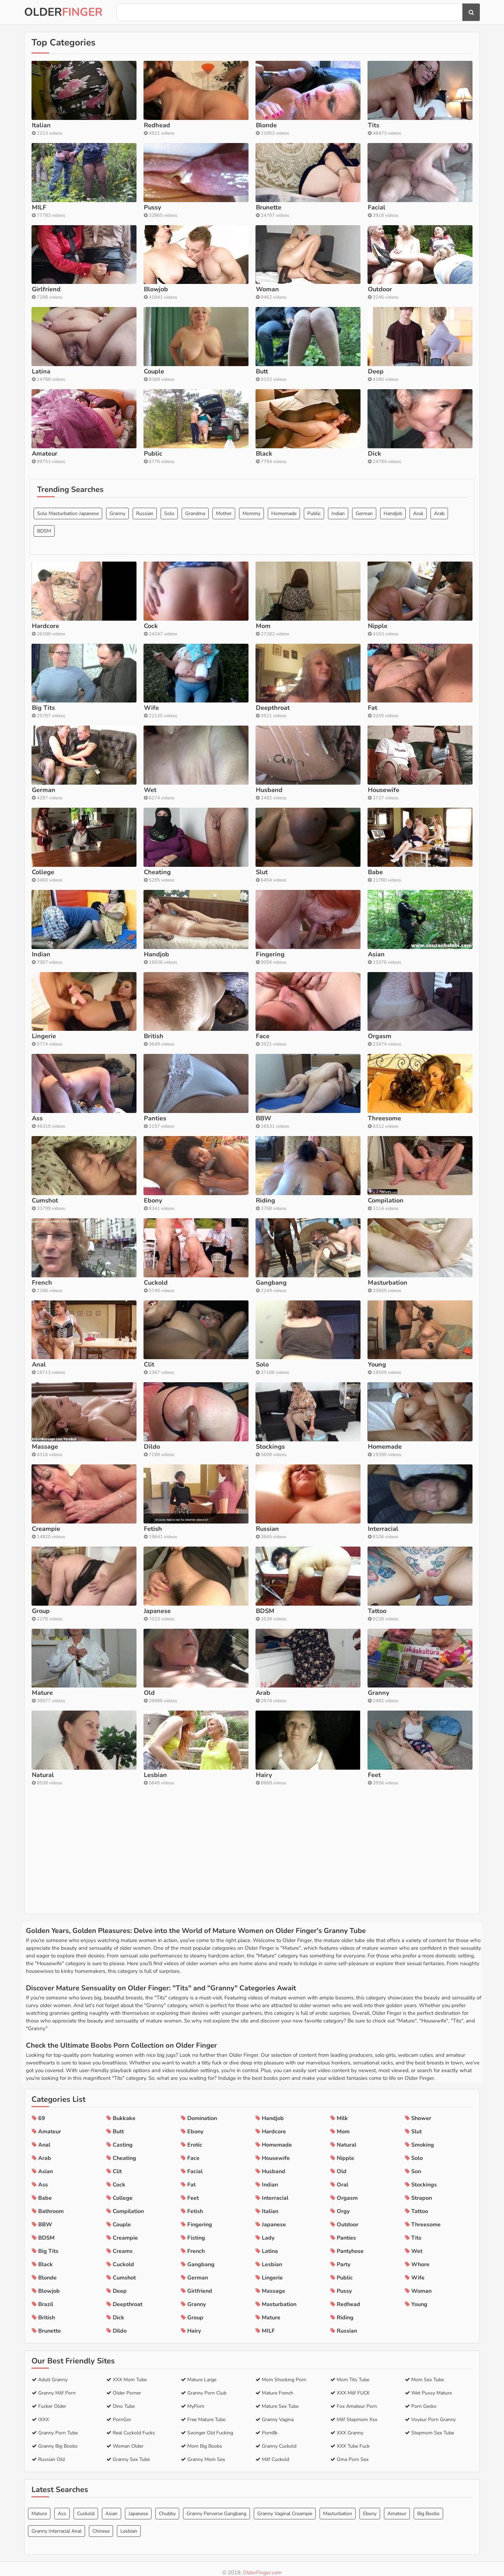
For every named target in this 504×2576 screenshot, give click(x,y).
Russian (144, 627)
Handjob (393, 627)
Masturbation (337, 2506)
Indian (338, 627)
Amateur (396, 2506)
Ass (62, 2506)
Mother (224, 627)
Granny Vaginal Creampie (284, 2506)
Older (63, 12)
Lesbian (128, 2524)
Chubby (167, 2506)
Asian (111, 2506)
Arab (439, 627)
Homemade (283, 627)
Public (314, 627)
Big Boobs (428, 2506)
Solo (169, 627)
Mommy (251, 627)
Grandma (195, 627)
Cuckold (85, 2506)
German (364, 627)
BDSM (44, 645)
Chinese (101, 2524)
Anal (418, 627)
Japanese (138, 2506)
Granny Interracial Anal (56, 2524)
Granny (117, 627)
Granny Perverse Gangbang (216, 2506)
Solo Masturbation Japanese (68, 627)
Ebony (370, 2506)
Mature (39, 2506)
